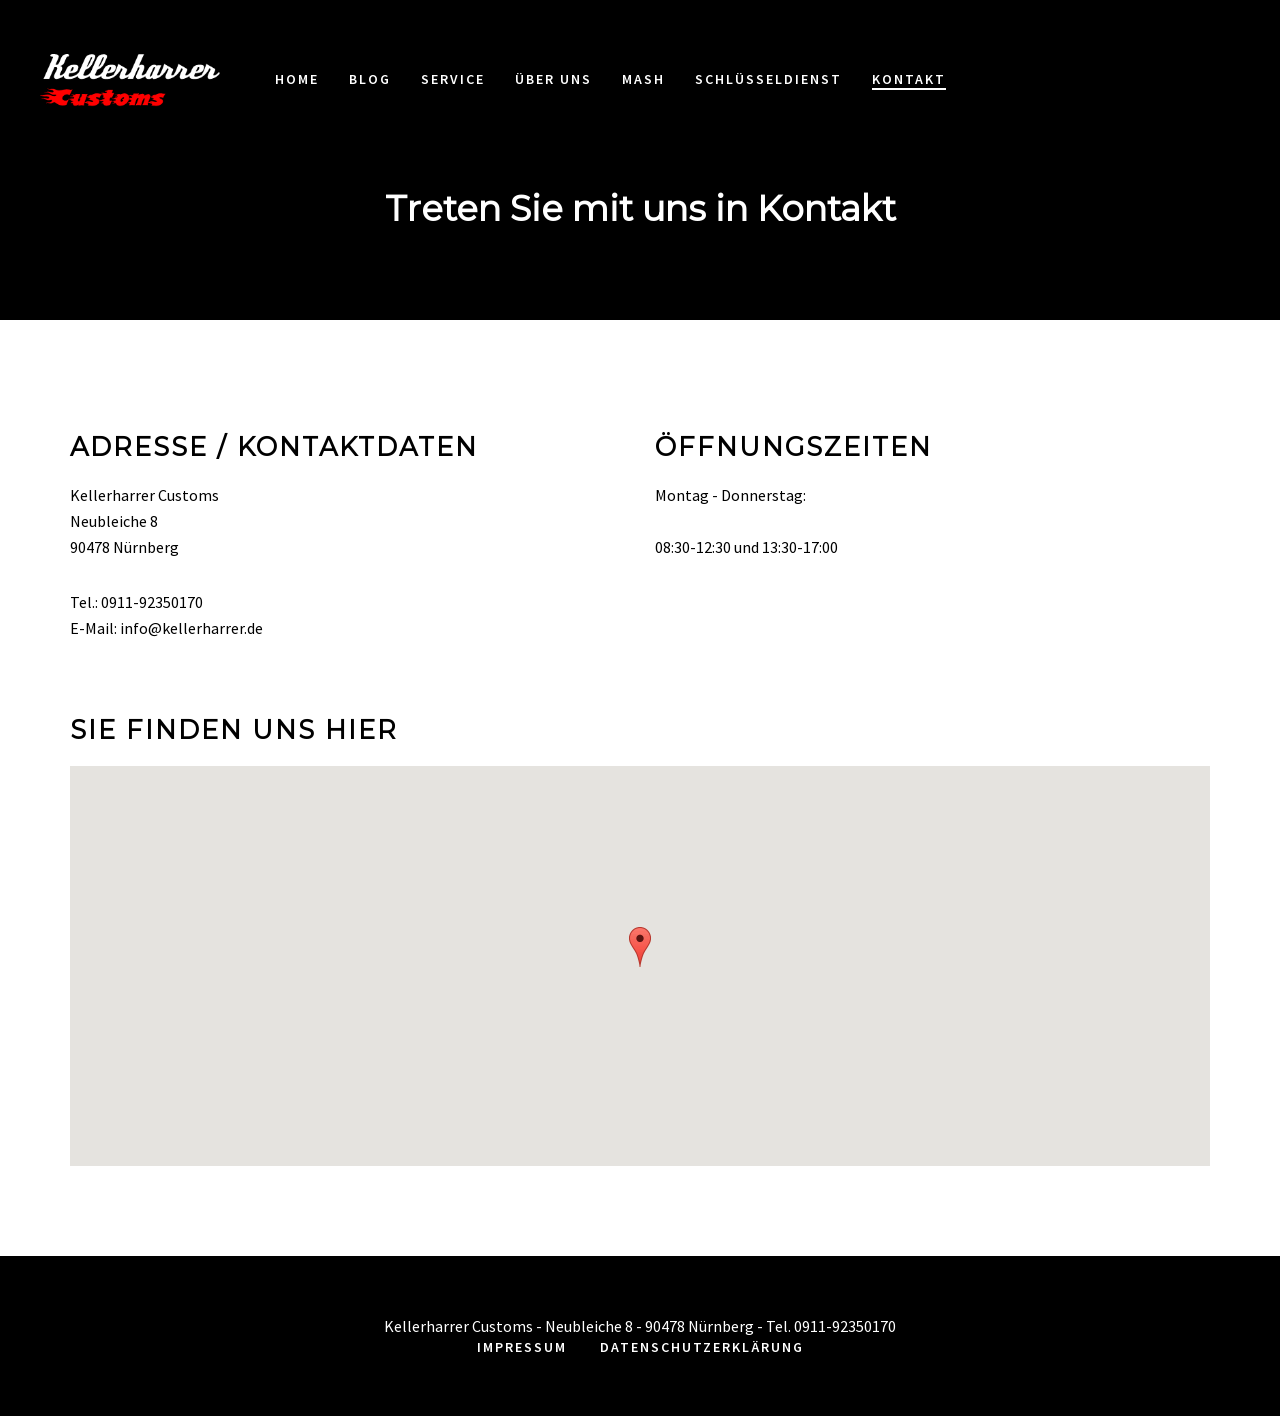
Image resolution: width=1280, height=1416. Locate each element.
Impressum (522, 1347)
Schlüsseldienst (768, 79)
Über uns (553, 79)
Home (297, 79)
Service (453, 79)
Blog (370, 79)
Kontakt (909, 79)
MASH (643, 79)
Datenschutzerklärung (702, 1347)
